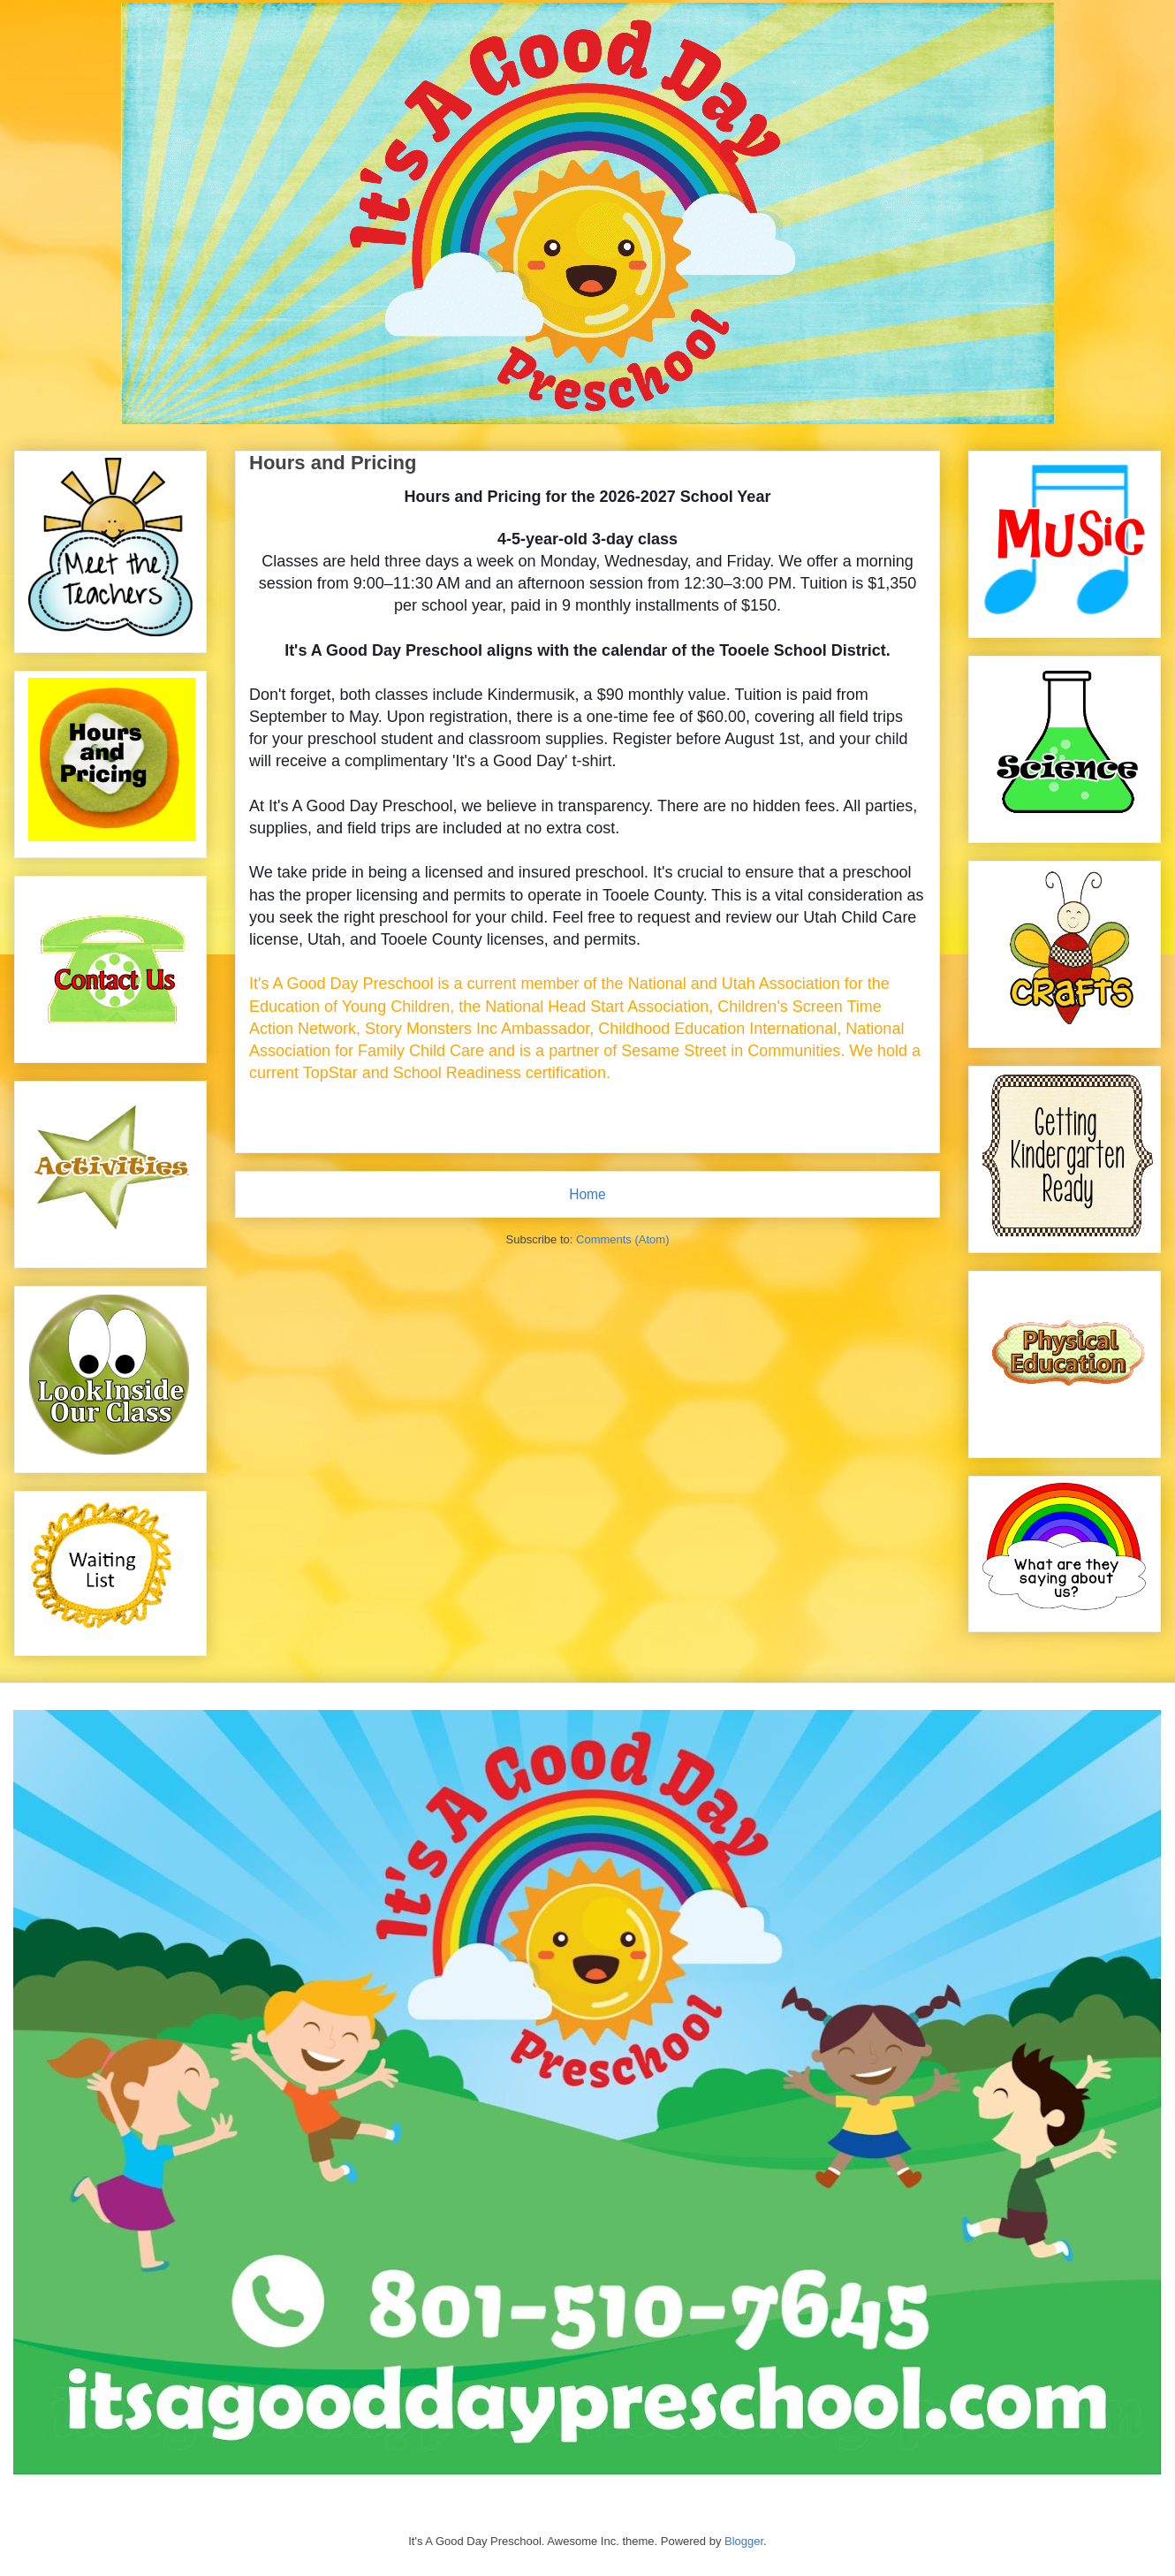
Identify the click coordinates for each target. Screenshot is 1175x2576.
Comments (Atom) (622, 1239)
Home (587, 1194)
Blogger (743, 2541)
